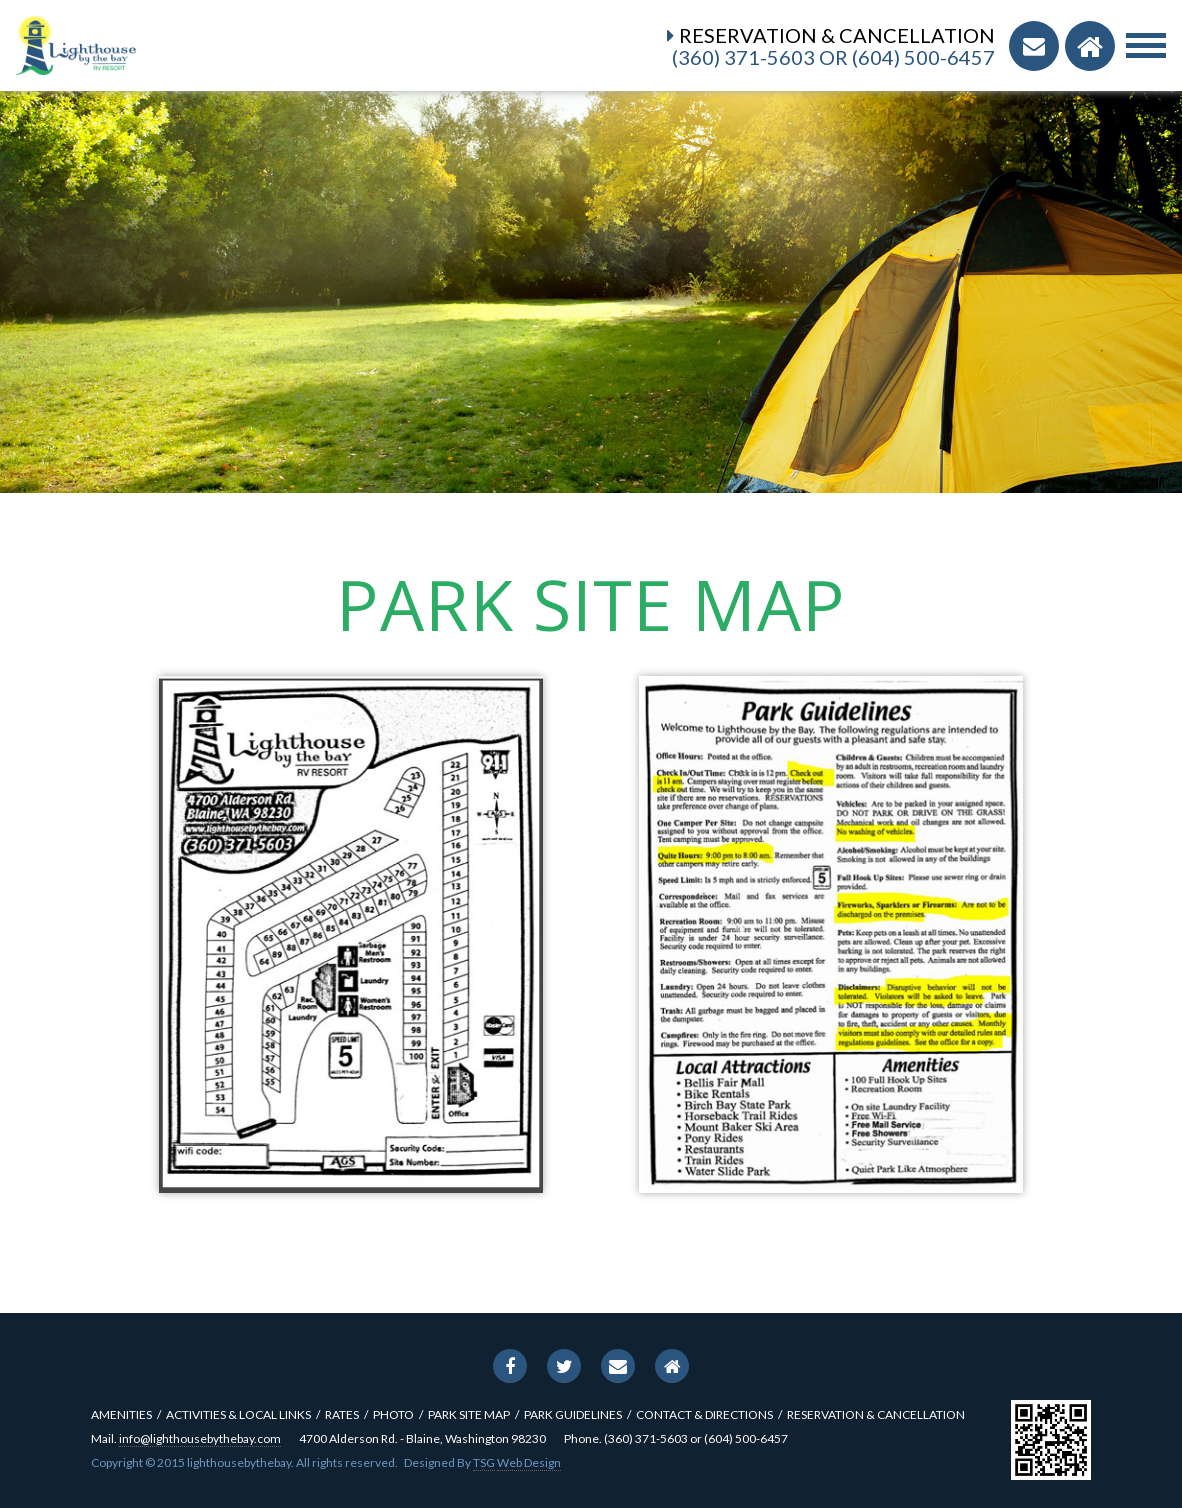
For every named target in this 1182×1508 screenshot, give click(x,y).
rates (342, 1414)
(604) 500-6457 (923, 57)
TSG (484, 1462)
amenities (121, 1414)
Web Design (529, 1462)
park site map (469, 1414)
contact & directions (704, 1414)
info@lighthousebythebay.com (200, 1438)
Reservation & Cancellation (837, 35)
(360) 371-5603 (743, 57)
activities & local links (238, 1414)
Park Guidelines (573, 1414)
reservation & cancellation (876, 1414)
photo (393, 1414)
